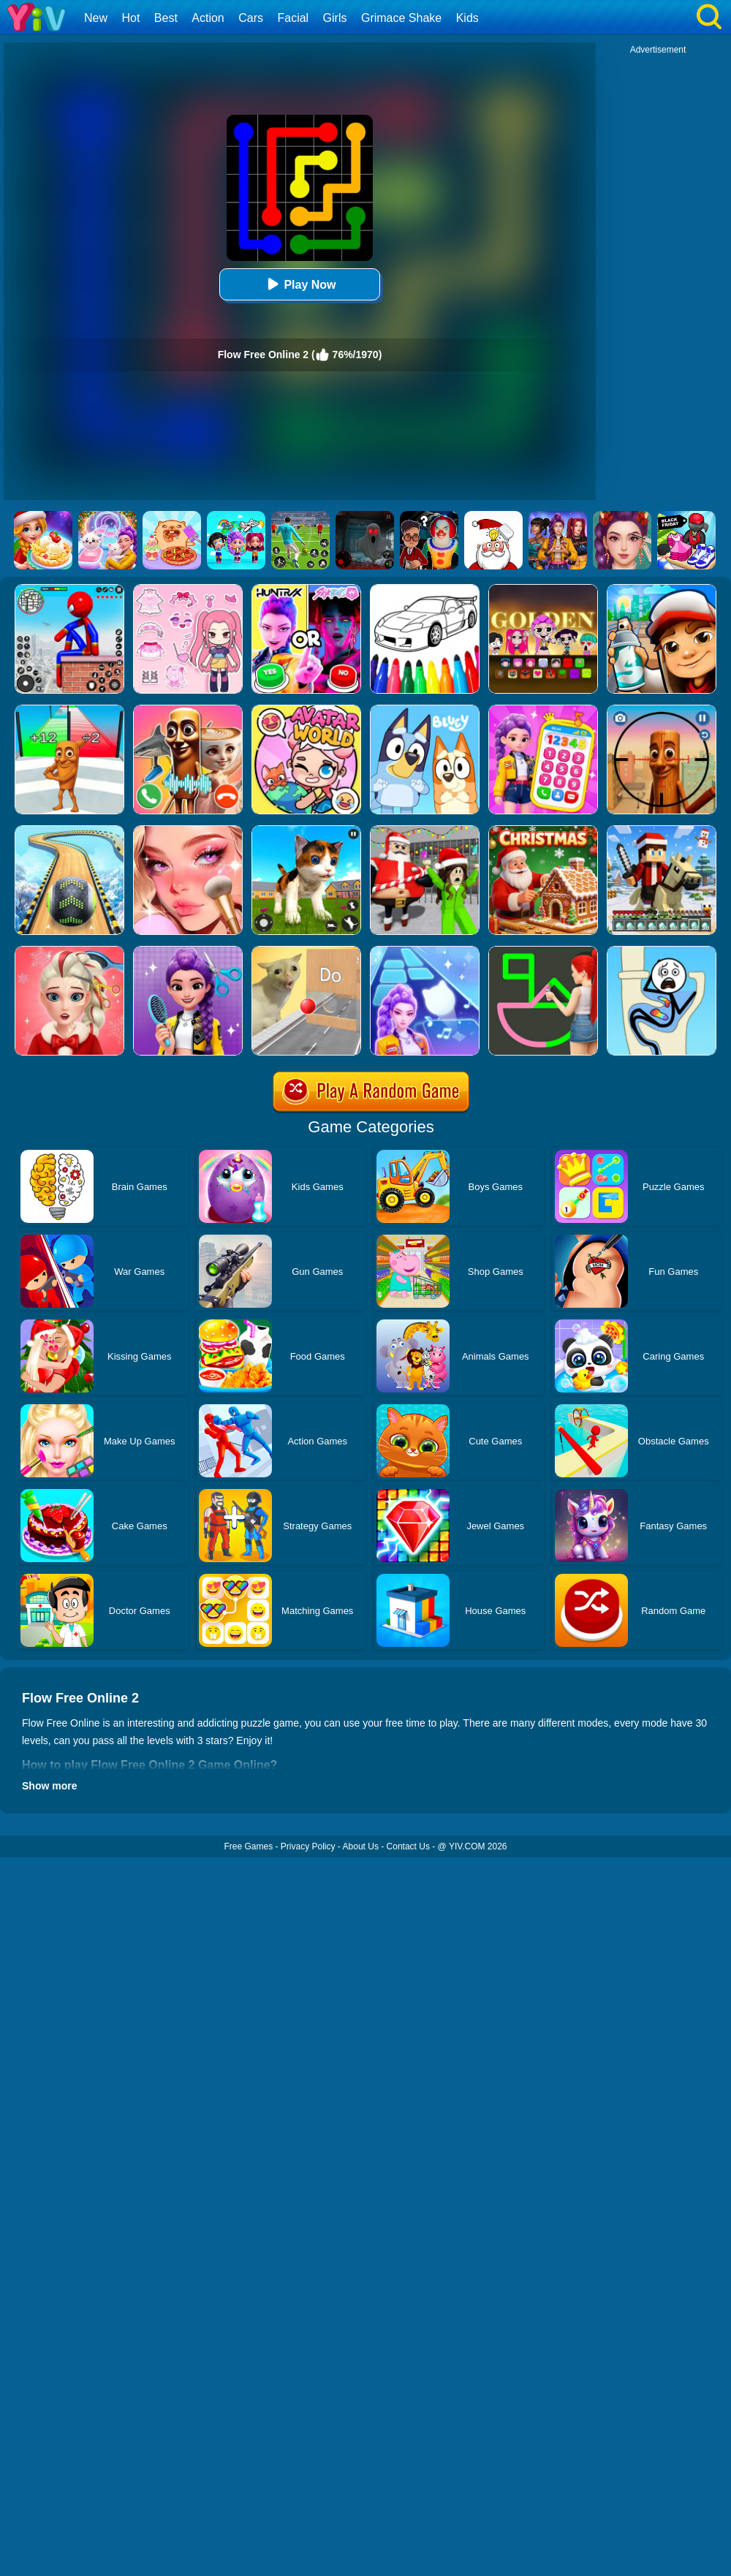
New (95, 18)
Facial (292, 18)
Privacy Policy (308, 1846)
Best (166, 18)
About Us (361, 1846)
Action (208, 18)
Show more (49, 1786)
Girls (335, 18)
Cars (250, 18)
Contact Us (408, 1846)
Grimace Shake (401, 18)
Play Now (299, 284)
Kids (467, 18)
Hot (130, 18)
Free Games (248, 1846)
